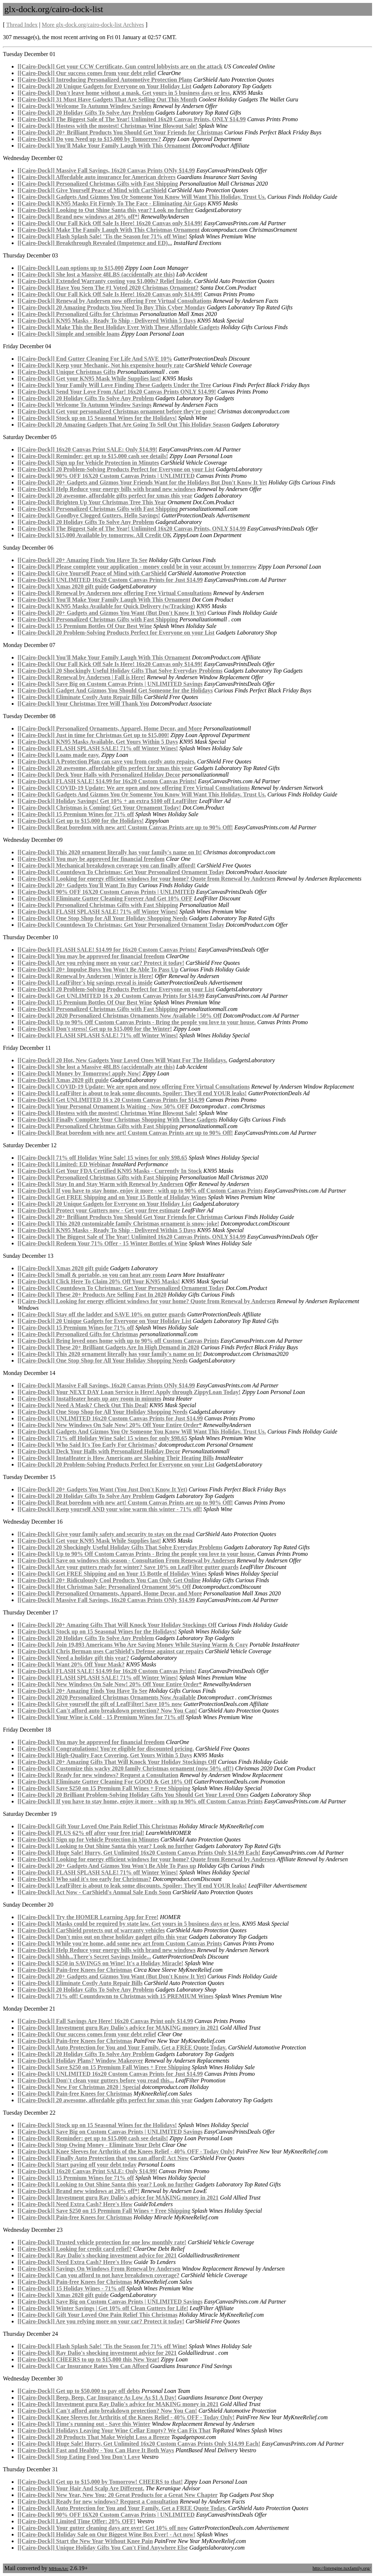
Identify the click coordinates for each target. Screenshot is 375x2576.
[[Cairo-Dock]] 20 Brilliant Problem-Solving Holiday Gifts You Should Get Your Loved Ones (133, 1795)
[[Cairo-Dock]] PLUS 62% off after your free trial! (81, 1833)
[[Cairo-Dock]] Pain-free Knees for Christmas (75, 1970)
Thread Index (22, 25)
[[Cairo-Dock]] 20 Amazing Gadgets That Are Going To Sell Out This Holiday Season (124, 424)
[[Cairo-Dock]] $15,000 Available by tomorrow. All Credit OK (95, 535)
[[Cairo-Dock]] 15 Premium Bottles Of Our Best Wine (85, 626)
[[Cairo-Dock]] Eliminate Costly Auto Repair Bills (80, 697)
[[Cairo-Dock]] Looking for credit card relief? (75, 2249)
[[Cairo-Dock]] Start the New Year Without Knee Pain (85, 2541)
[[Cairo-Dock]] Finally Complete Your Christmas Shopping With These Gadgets (118, 1119)
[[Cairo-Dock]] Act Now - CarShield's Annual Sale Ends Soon (94, 1892)
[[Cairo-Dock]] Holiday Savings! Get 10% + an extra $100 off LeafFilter (107, 801)
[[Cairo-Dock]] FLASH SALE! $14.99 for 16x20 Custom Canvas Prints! (107, 781)
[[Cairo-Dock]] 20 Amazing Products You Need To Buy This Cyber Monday (111, 307)
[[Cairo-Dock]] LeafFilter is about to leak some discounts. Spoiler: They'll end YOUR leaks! (132, 1093)
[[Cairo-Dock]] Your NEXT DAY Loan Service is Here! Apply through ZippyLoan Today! (129, 1392)
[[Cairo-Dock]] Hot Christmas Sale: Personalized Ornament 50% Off (104, 1587)
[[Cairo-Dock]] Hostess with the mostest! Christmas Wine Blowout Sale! (107, 126)
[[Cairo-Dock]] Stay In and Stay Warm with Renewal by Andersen (100, 1184)
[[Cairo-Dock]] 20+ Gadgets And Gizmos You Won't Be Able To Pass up (107, 1866)
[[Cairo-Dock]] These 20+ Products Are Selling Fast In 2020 (92, 1294)
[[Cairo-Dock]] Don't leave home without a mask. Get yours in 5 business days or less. (124, 93)
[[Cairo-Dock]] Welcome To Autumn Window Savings (85, 106)
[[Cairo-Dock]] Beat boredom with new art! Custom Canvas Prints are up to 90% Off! (125, 827)
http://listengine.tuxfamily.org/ (341, 2568)
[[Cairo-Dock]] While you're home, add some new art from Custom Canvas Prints (120, 1943)
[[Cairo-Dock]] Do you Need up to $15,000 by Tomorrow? (89, 139)
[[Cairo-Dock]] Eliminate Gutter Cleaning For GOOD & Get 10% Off (105, 1781)
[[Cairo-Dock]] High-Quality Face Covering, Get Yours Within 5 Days (105, 1755)
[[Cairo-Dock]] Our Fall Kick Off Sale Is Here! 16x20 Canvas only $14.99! (110, 223)
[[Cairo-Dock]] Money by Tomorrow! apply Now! (79, 1073)
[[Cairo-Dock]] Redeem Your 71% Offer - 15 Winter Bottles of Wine (103, 1243)
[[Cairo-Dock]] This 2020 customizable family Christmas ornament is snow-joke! (118, 1223)
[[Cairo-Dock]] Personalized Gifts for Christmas (78, 314)
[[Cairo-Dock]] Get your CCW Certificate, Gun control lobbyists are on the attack (120, 66)
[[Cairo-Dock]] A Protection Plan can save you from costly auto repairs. (107, 761)
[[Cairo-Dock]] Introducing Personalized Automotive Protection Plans (105, 80)
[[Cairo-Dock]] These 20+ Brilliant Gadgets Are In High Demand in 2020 (108, 1347)
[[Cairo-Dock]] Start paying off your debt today (77, 2164)
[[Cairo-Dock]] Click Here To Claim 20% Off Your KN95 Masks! (99, 1281)
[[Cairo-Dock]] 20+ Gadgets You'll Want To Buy (77, 885)
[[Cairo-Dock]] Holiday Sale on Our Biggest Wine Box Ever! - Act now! (106, 2534)
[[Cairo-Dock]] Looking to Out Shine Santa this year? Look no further (106, 210)
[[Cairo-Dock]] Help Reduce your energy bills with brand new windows (107, 489)
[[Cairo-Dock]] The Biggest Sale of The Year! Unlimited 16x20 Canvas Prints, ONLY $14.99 (132, 119)
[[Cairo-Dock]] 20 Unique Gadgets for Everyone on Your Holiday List (105, 86)
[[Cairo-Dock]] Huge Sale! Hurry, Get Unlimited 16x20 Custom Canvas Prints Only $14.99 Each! (139, 1853)
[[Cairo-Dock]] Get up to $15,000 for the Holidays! (81, 821)
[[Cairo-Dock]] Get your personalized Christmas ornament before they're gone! (117, 411)
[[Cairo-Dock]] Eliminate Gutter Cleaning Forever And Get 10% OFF (105, 898)
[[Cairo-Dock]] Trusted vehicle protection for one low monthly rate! (102, 2242)
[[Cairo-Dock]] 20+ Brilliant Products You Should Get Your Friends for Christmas (120, 132)
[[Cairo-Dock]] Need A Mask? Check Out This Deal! (83, 1405)
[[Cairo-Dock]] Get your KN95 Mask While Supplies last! (89, 378)
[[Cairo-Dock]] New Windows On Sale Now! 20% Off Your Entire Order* (110, 1425)
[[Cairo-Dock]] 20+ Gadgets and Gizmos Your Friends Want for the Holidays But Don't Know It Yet (142, 482)
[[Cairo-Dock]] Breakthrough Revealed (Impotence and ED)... (95, 243)
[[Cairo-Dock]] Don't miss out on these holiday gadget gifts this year (103, 1937)
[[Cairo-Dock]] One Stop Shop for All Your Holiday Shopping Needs (103, 918)
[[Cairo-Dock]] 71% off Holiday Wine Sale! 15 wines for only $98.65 (102, 1158)
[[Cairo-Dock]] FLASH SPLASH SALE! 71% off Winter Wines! (98, 748)
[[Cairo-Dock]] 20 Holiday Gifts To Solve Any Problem (86, 112)
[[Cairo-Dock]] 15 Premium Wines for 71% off (76, 814)
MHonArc (58, 2568)
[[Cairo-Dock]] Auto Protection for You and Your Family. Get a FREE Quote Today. (122, 2047)
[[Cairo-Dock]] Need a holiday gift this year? (73, 1658)
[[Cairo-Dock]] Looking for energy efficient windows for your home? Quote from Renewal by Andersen (146, 879)
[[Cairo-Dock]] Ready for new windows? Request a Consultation (98, 1775)
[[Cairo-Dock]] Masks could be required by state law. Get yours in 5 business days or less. (129, 1924)
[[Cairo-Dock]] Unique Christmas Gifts (67, 372)
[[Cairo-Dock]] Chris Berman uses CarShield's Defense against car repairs (111, 1651)
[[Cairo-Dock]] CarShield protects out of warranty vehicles (91, 1930)
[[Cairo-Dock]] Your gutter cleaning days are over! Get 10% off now (103, 2528)
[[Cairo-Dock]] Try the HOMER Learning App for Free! (88, 1917)
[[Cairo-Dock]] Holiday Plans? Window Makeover (80, 2061)
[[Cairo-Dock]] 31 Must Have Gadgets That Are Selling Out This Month (107, 99)
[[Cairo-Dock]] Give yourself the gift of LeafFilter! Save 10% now (100, 1704)
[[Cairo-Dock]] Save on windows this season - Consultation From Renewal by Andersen (126, 1560)
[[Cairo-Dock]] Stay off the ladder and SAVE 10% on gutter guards (102, 1314)
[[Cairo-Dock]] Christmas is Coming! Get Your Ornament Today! (99, 807)
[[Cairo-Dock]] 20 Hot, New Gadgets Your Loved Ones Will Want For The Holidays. (122, 1060)
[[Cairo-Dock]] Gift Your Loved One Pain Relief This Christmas (98, 1826)
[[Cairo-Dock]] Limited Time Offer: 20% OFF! (76, 2521)
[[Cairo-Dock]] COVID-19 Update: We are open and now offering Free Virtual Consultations (134, 788)
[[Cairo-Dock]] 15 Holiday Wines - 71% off (71, 2288)
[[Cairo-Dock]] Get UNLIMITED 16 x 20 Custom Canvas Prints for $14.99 (111, 996)
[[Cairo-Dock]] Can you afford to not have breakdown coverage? (98, 2275)
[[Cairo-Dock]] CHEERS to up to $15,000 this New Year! (88, 2359)
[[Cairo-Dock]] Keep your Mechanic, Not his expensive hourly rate (101, 365)
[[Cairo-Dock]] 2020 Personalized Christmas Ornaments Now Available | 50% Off (120, 1015)
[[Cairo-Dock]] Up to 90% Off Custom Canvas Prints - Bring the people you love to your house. (137, 1022)
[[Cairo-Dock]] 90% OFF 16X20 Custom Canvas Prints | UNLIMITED (106, 476)
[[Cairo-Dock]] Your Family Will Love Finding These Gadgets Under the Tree (114, 385)
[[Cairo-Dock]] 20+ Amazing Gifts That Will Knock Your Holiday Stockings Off (117, 1625)
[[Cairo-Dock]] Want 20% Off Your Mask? (71, 1664)
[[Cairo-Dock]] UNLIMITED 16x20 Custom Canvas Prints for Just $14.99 (110, 580)
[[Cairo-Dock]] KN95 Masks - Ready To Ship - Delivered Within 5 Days (107, 320)
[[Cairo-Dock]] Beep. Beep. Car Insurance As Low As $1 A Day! (97, 2397)
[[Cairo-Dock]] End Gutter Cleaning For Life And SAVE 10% (95, 359)
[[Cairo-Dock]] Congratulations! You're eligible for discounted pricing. (106, 1749)
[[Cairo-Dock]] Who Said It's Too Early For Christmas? (87, 1445)
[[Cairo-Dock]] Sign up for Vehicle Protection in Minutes (88, 463)
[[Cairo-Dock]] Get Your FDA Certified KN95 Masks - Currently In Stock (110, 1171)
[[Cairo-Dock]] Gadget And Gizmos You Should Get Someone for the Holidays (115, 690)
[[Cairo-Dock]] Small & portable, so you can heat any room (92, 1275)
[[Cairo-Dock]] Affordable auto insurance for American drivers (96, 177)
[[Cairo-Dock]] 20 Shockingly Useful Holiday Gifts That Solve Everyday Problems (120, 671)
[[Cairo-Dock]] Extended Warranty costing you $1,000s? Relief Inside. (105, 281)
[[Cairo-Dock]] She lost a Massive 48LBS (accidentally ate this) (96, 274)
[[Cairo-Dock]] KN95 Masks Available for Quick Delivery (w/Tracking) (106, 606)
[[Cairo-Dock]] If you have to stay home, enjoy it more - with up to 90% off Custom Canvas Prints (140, 1190)
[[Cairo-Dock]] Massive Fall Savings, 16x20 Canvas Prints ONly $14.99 (106, 170)
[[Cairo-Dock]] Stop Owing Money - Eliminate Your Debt (89, 2145)
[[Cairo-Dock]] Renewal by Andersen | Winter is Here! (85, 976)
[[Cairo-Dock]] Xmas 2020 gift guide (63, 586)
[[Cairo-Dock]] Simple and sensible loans (69, 334)
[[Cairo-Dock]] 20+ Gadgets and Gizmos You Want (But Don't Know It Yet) (112, 613)
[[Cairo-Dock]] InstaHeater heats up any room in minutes (89, 1398)
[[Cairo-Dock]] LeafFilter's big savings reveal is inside (85, 983)
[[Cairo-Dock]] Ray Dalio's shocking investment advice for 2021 (97, 2255)
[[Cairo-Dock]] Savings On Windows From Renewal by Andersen (99, 2268)
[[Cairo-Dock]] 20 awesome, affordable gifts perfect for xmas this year (105, 495)
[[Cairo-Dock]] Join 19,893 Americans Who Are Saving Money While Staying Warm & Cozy (133, 1645)
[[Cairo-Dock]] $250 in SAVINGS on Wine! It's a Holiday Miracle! (100, 1963)
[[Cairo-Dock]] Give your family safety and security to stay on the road (106, 1534)
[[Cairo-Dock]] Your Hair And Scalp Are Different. (81, 2488)
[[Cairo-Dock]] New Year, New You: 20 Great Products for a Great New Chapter (118, 2495)
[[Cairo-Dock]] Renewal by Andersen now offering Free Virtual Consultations (115, 301)
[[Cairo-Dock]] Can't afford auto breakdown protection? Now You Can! (107, 1710)
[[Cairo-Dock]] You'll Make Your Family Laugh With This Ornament (104, 145)
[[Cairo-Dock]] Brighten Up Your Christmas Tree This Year (92, 502)
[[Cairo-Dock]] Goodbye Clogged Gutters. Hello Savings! (89, 515)
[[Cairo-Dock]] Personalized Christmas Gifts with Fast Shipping (98, 184)
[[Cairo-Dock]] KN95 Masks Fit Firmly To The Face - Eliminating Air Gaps (112, 203)
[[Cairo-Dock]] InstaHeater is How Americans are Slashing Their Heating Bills (116, 1458)
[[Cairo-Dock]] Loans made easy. (59, 755)
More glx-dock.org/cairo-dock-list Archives (93, 25)
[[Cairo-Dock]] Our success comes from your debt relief (87, 73)
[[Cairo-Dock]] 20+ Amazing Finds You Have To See (82, 560)
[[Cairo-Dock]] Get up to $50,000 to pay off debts (79, 2391)
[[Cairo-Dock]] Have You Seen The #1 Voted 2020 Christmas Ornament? (108, 288)
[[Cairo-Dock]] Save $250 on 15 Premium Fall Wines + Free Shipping (104, 1788)
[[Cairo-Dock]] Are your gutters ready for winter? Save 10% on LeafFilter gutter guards (128, 1567)
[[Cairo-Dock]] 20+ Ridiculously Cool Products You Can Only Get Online (109, 1580)
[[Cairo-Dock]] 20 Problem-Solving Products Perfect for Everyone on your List (116, 469)
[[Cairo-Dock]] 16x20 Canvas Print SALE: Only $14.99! (87, 449)
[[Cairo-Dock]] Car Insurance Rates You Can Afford (83, 2366)
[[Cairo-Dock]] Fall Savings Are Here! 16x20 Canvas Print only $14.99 (105, 2021)
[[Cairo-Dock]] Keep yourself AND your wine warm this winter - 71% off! (110, 1509)
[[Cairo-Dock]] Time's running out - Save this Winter (84, 2424)
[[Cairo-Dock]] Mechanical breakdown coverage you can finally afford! (107, 865)
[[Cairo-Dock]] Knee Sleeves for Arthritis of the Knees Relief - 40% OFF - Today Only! (126, 2151)
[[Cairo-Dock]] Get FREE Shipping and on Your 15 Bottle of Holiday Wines (112, 1197)
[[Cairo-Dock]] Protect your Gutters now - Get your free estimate (99, 1210)
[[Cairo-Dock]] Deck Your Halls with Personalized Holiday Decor (99, 775)
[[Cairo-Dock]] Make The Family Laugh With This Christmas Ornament (109, 230)
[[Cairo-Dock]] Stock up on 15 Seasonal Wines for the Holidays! (97, 418)
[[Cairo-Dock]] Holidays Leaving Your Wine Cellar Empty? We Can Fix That (114, 2430)
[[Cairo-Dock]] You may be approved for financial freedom (91, 859)
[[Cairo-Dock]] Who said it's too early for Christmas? (84, 1879)
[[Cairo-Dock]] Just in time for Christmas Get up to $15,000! (93, 735)
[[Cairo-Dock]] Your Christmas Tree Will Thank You (83, 703)
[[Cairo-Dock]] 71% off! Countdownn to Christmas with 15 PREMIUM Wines (116, 1996)
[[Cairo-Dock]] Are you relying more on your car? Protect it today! (101, 963)
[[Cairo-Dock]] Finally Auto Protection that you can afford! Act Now (103, 2158)
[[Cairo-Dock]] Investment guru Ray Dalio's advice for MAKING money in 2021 (118, 2028)
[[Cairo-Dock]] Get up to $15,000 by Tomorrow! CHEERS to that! (100, 2482)
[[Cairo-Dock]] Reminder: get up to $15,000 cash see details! (93, 456)
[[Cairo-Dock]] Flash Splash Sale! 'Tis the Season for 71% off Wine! (102, 236)
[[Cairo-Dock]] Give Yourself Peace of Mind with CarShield (92, 190)
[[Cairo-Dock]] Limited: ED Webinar (64, 1164)
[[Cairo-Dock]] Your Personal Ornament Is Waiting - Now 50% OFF (103, 1106)
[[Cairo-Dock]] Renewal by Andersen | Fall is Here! (81, 677)
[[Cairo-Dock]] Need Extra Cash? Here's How (75, 2204)
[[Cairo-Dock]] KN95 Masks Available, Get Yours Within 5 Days (98, 742)
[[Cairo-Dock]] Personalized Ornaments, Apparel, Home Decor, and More (110, 728)
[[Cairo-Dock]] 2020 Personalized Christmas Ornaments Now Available (107, 1697)
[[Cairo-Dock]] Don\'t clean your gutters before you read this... (96, 2080)
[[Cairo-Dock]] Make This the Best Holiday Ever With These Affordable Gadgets (118, 327)
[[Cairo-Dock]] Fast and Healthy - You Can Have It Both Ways (96, 2450)
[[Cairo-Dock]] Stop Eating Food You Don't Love (79, 2457)
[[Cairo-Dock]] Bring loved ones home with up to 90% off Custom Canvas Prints (118, 1341)
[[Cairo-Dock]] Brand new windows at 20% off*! (79, 216)
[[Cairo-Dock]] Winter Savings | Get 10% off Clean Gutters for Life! (103, 2308)
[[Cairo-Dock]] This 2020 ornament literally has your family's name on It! (110, 852)
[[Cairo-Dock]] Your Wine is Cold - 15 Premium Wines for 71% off (101, 1717)
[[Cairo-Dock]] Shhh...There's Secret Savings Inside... (84, 1957)
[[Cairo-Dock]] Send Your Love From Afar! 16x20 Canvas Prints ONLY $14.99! (117, 392)
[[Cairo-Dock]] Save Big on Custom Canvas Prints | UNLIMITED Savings (110, 684)
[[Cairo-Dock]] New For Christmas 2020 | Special (79, 2087)
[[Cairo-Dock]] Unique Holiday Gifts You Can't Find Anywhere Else (103, 2548)
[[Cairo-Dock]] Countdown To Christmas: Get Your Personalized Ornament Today (121, 872)
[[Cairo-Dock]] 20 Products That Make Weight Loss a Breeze (94, 2437)
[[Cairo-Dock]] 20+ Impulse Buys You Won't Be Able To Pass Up (98, 969)
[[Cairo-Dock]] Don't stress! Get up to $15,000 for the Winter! (95, 1029)
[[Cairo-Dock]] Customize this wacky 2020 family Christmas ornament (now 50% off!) (126, 1768)
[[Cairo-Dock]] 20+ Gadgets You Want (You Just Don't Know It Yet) (102, 1489)
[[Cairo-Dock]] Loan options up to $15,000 (71, 268)
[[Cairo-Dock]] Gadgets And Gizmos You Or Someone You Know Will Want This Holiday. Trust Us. (142, 197)
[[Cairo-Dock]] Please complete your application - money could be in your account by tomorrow (137, 567)
